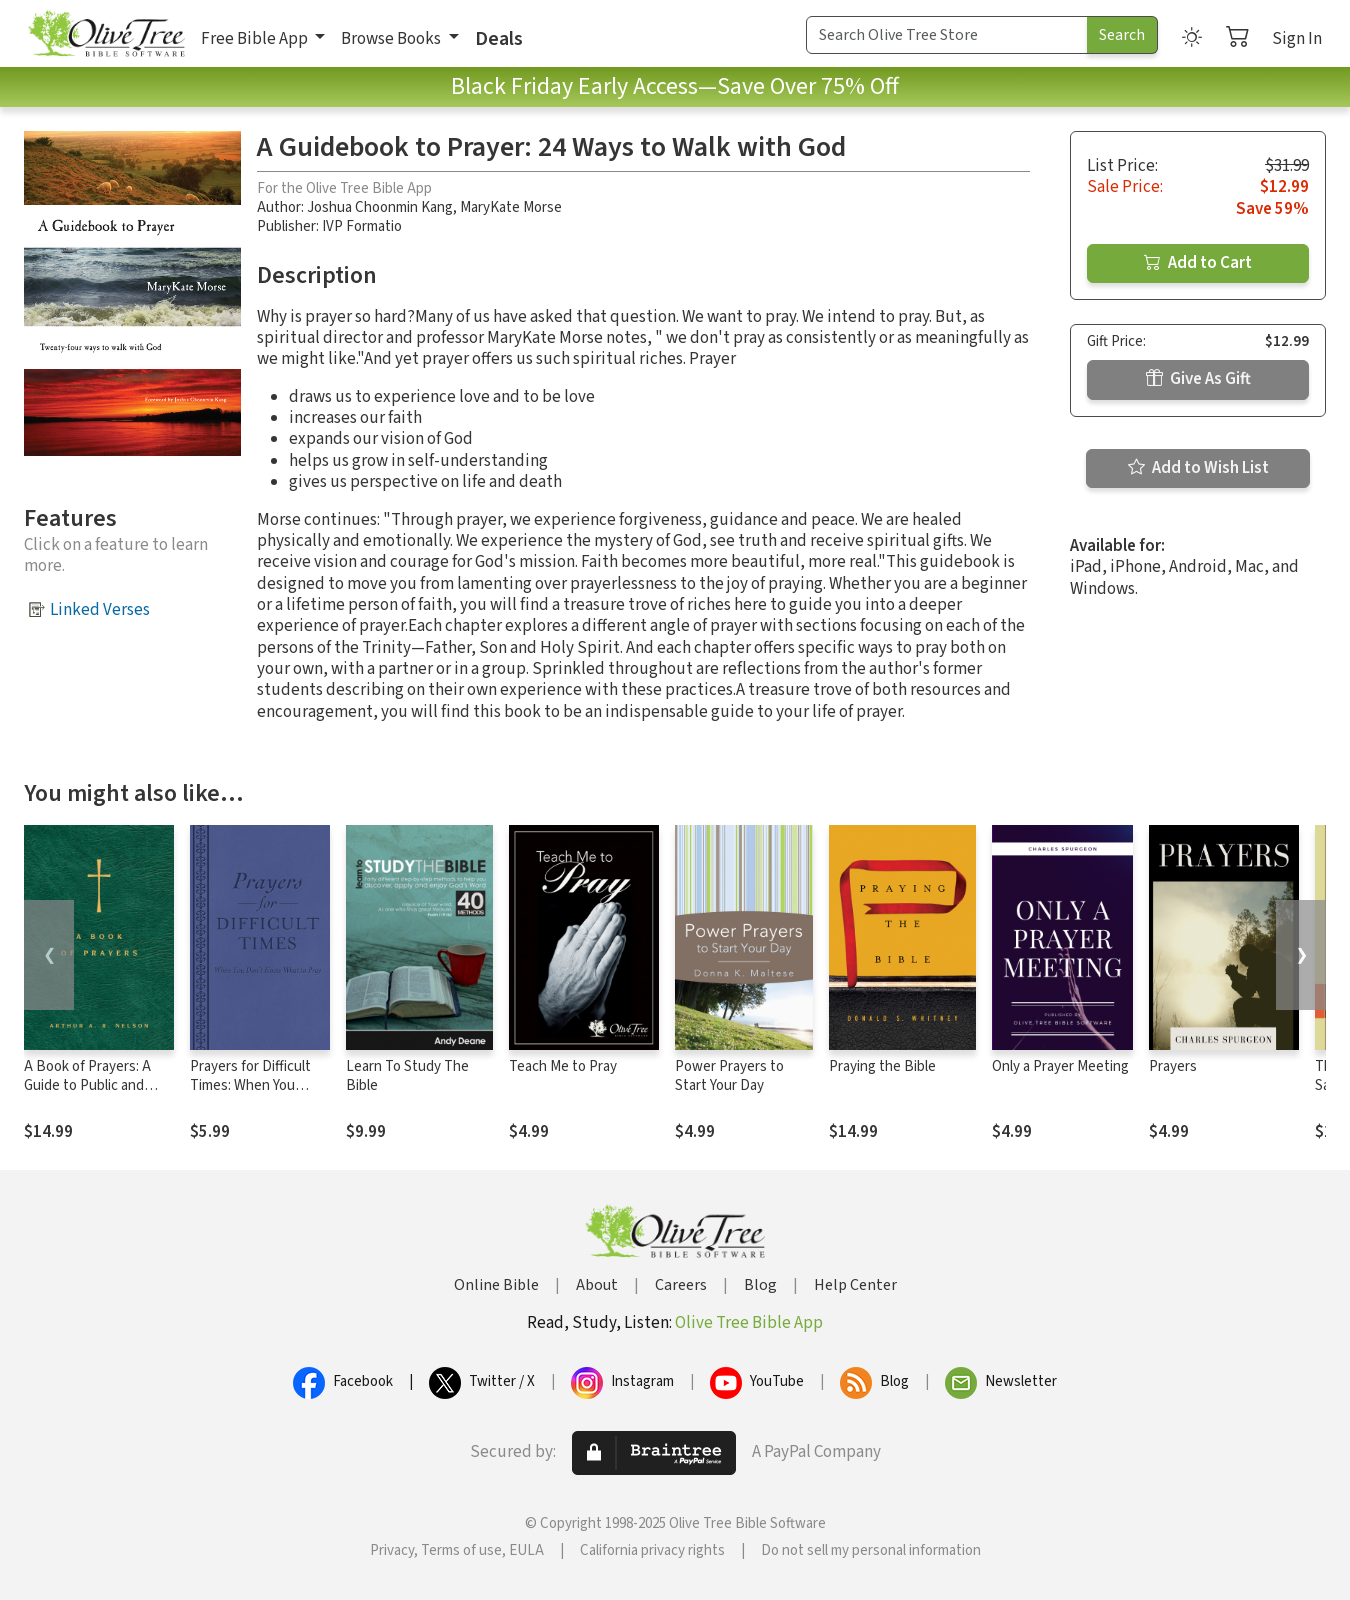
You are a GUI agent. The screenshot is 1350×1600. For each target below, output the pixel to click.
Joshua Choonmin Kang (380, 207)
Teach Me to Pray (563, 1066)
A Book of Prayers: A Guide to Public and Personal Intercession (92, 1085)
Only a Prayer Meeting (1060, 1066)
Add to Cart (1198, 263)
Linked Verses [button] (100, 610)
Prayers (1173, 1066)
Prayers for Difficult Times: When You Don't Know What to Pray (253, 1095)
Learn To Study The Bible (407, 1076)
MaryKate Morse (511, 207)
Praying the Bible (882, 1066)
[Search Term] (947, 35)
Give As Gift (1198, 379)
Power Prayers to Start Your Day (729, 1076)
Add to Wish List (1198, 468)
